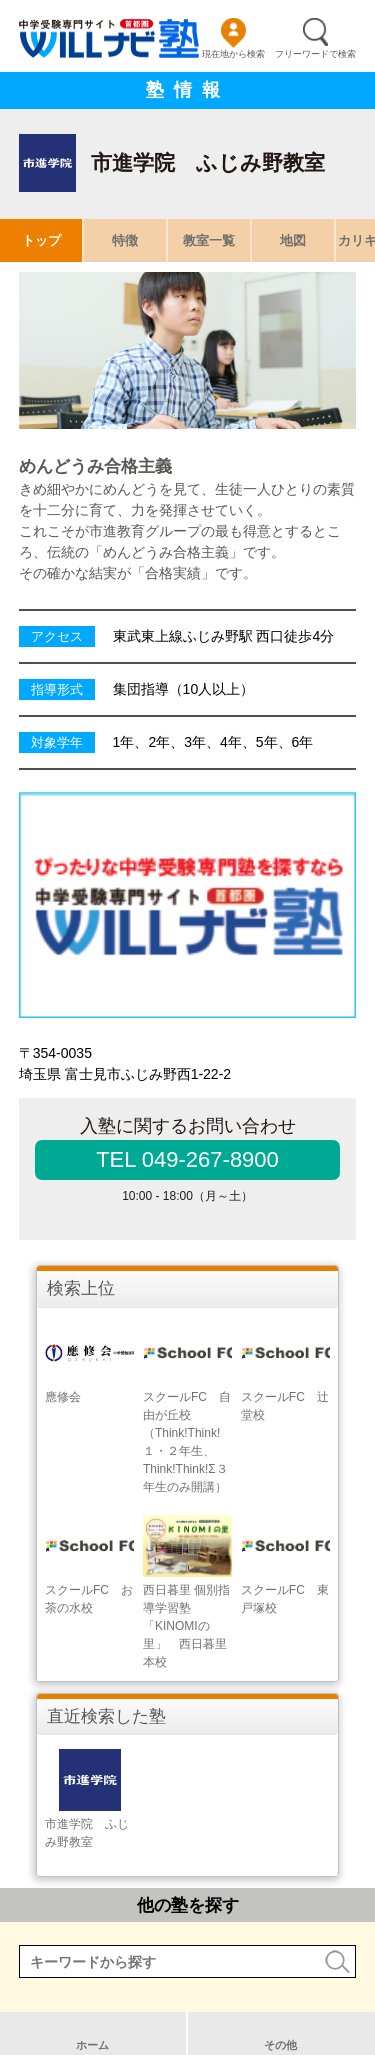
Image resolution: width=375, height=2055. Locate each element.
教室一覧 (209, 240)
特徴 (125, 240)
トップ (41, 240)
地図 (293, 240)
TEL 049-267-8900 (187, 1159)
